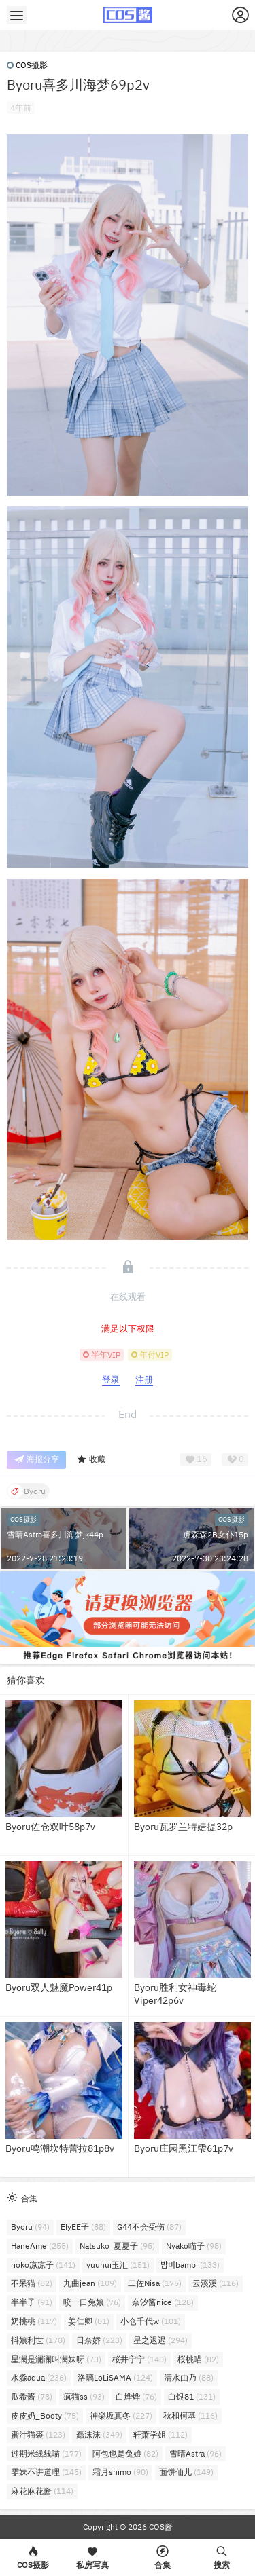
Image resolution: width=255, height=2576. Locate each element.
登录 (111, 1379)
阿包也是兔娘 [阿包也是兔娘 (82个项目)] (125, 2453)
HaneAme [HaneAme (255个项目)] (40, 2246)
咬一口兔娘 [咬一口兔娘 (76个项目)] (92, 2302)
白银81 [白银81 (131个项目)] (192, 2396)
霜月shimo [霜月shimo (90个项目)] (120, 2472)
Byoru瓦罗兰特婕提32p (183, 1827)
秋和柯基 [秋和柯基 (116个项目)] (190, 2415)
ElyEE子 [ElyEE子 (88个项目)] (83, 2227)
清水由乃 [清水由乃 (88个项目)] (189, 2377)
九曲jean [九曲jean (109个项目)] (90, 2283)
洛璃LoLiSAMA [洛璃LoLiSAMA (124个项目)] (115, 2377)
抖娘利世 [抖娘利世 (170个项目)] (38, 2340)
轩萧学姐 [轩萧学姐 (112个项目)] (160, 2434)
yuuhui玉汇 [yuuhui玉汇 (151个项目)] (118, 2265)
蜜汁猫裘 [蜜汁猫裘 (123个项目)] (38, 2434)
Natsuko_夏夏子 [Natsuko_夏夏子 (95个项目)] (117, 2246)
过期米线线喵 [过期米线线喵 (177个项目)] (46, 2453)
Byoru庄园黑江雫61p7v (183, 2148)
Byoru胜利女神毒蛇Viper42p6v (175, 1994)
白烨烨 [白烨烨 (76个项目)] (136, 2396)
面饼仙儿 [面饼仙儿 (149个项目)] (186, 2472)
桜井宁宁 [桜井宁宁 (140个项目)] (139, 2359)
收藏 (90, 1460)
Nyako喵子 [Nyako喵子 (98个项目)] (194, 2246)
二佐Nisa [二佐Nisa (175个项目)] (155, 2283)
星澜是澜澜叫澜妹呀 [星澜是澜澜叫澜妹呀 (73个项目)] (56, 2359)
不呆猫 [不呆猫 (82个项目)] (31, 2283)
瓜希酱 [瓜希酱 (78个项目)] (31, 2396)
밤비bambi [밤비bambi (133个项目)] (190, 2265)
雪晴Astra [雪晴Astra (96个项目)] (195, 2453)
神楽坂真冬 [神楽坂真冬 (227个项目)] (121, 2415)
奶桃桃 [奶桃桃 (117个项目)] (34, 2321)
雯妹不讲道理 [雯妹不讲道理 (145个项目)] (46, 2472)
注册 (144, 1379)
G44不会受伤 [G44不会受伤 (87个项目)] (149, 2227)
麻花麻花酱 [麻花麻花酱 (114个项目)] (42, 2491)
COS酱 (160, 2527)
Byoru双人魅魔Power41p (58, 1987)
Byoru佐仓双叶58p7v (50, 1827)
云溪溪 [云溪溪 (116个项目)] (215, 2283)
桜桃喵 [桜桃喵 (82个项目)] (198, 2359)
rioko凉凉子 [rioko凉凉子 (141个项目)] (43, 2265)
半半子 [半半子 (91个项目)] (31, 2302)
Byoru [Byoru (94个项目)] (30, 2227)
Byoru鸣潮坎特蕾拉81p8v (59, 2148)
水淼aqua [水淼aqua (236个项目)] (39, 2377)
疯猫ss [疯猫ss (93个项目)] (84, 2396)
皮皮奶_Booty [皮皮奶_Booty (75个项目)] (45, 2415)
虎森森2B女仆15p (215, 1534)
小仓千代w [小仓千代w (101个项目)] (150, 2321)
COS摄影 (27, 65)
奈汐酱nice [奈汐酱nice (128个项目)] (163, 2302)
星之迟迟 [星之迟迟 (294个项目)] (160, 2340)
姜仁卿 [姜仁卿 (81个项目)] (88, 2321)
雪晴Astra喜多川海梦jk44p (55, 1534)
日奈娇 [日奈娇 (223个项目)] (99, 2340)
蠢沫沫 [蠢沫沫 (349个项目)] (99, 2434)
